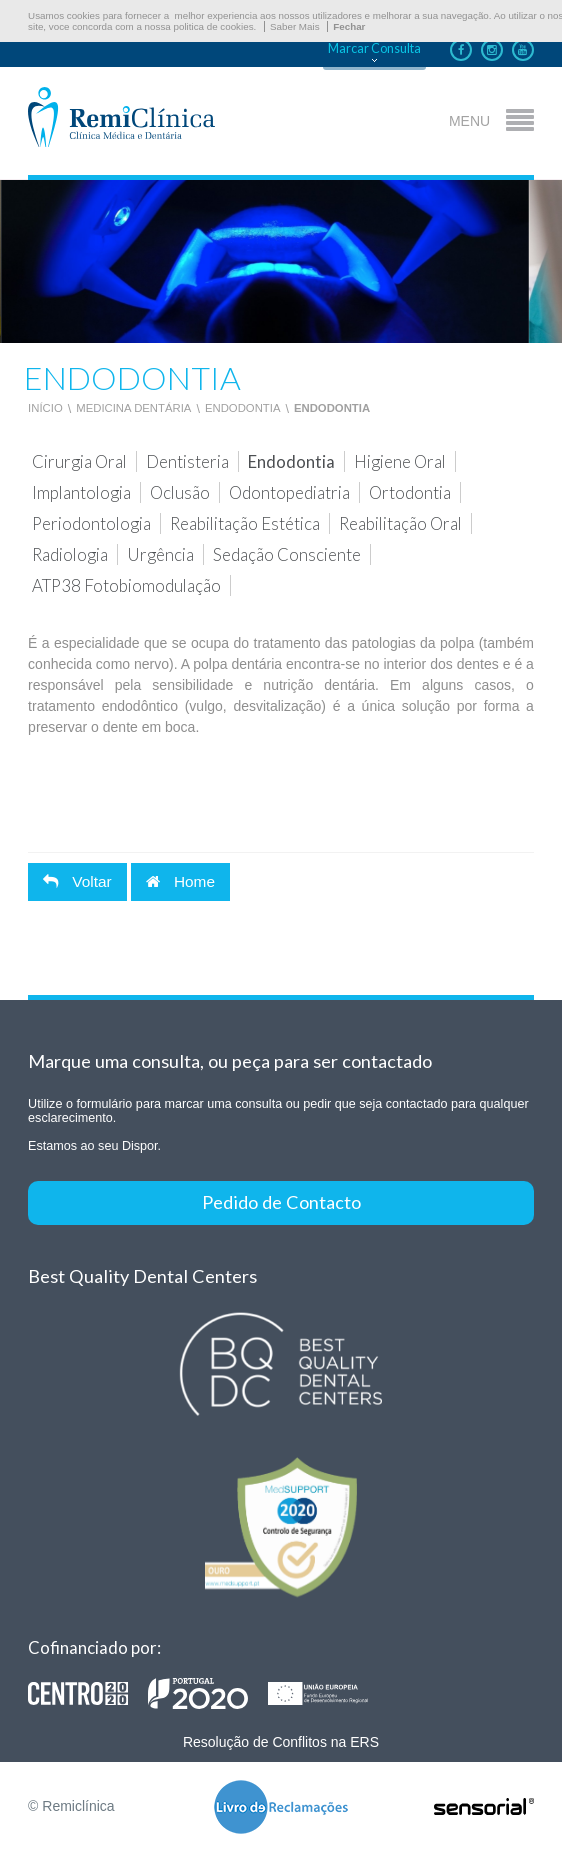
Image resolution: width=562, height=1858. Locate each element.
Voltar (77, 881)
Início (45, 408)
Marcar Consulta (374, 48)
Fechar (349, 26)
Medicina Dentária (133, 408)
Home (180, 881)
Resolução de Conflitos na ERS (281, 1742)
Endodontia (243, 408)
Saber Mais (295, 26)
